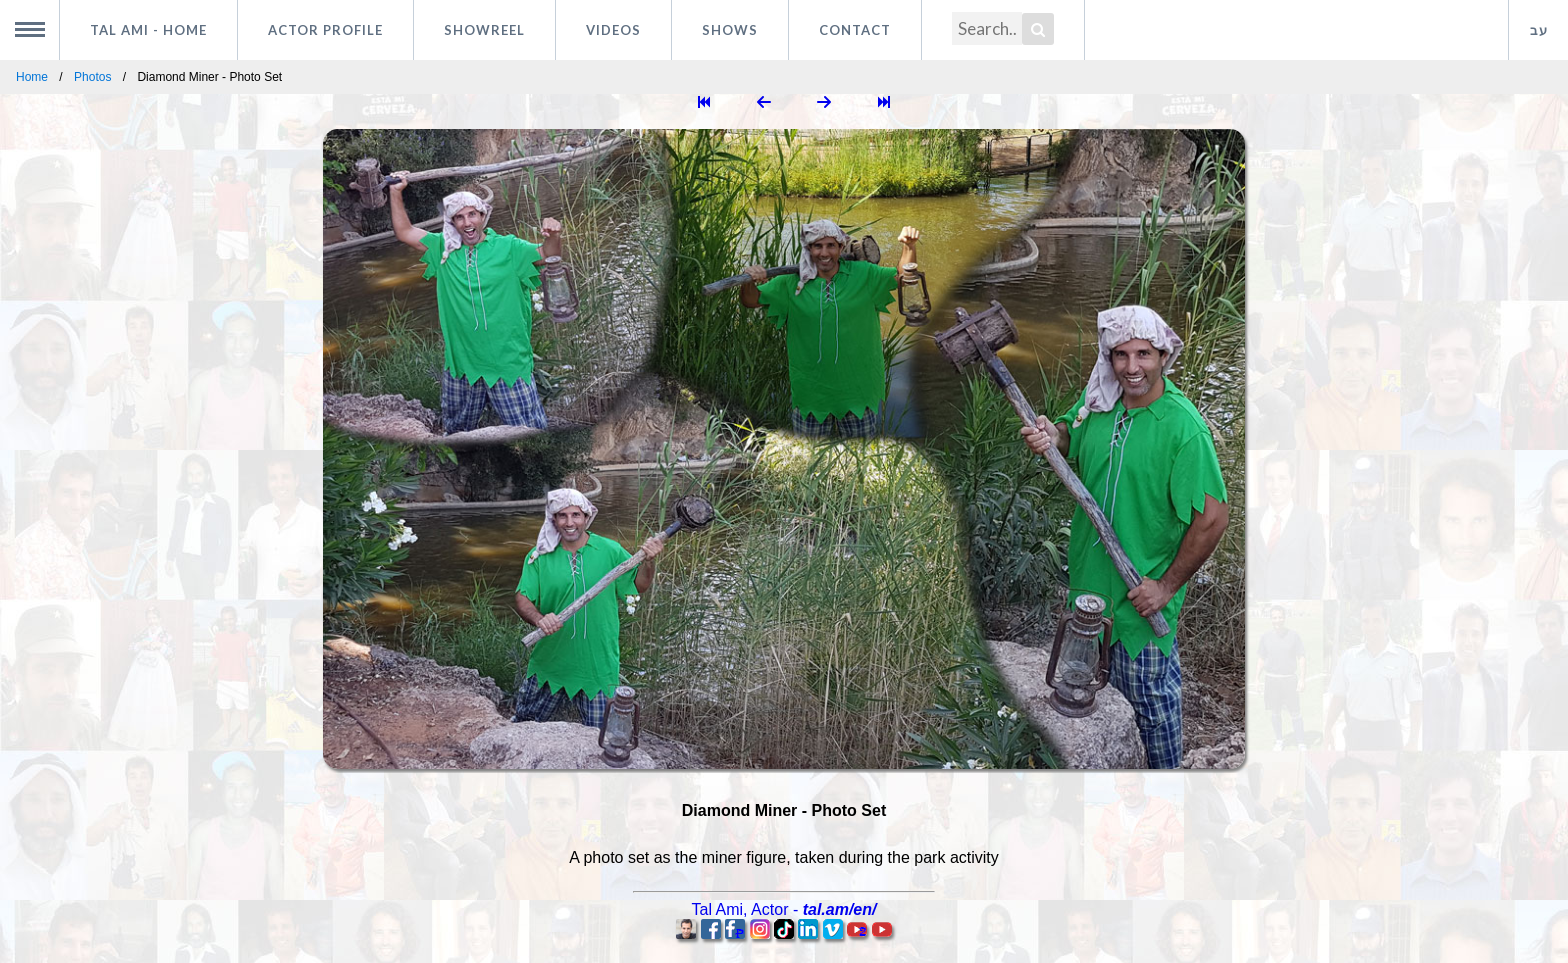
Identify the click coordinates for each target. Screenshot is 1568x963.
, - (784, 909)
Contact (855, 30)
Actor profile (325, 30)
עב (1539, 30)
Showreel (484, 30)
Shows (730, 30)
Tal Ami (148, 30)
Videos (613, 30)
